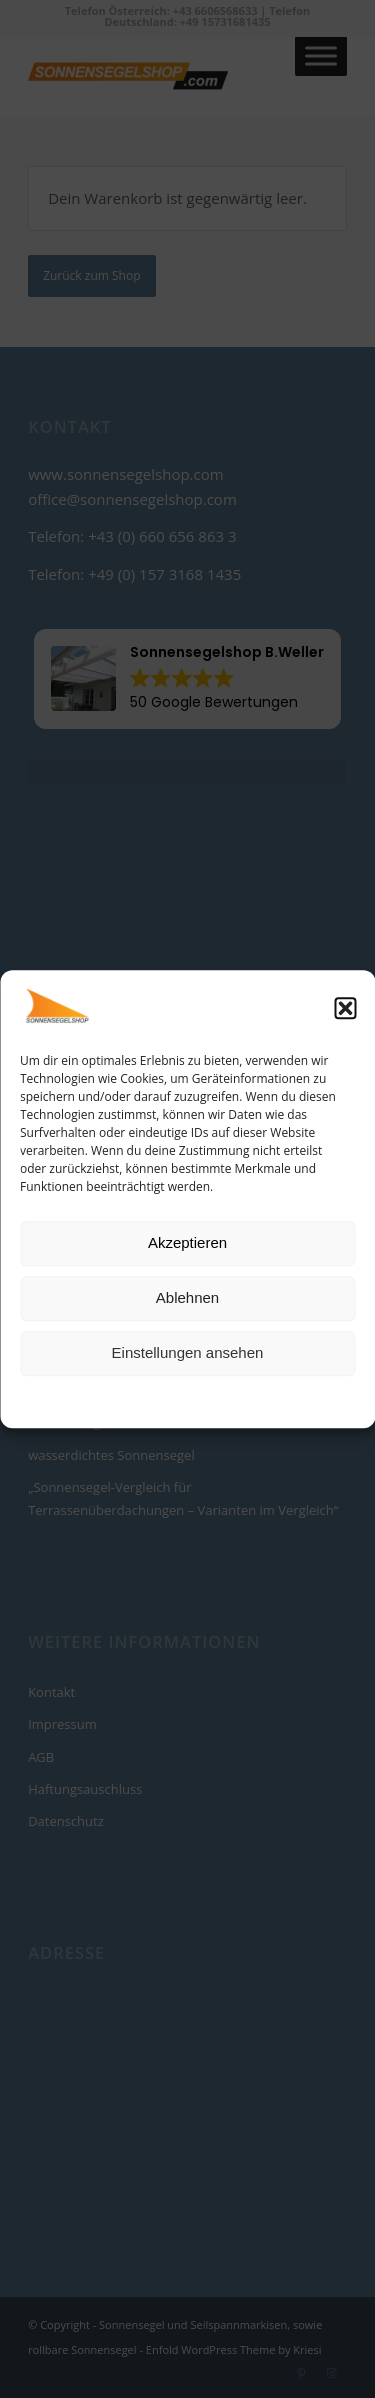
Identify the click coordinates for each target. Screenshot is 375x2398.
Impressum (278, 1399)
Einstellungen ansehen (188, 1353)
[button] (345, 1009)
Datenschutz (202, 1399)
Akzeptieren (187, 1243)
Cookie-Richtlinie (110, 1399)
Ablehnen (187, 1298)
